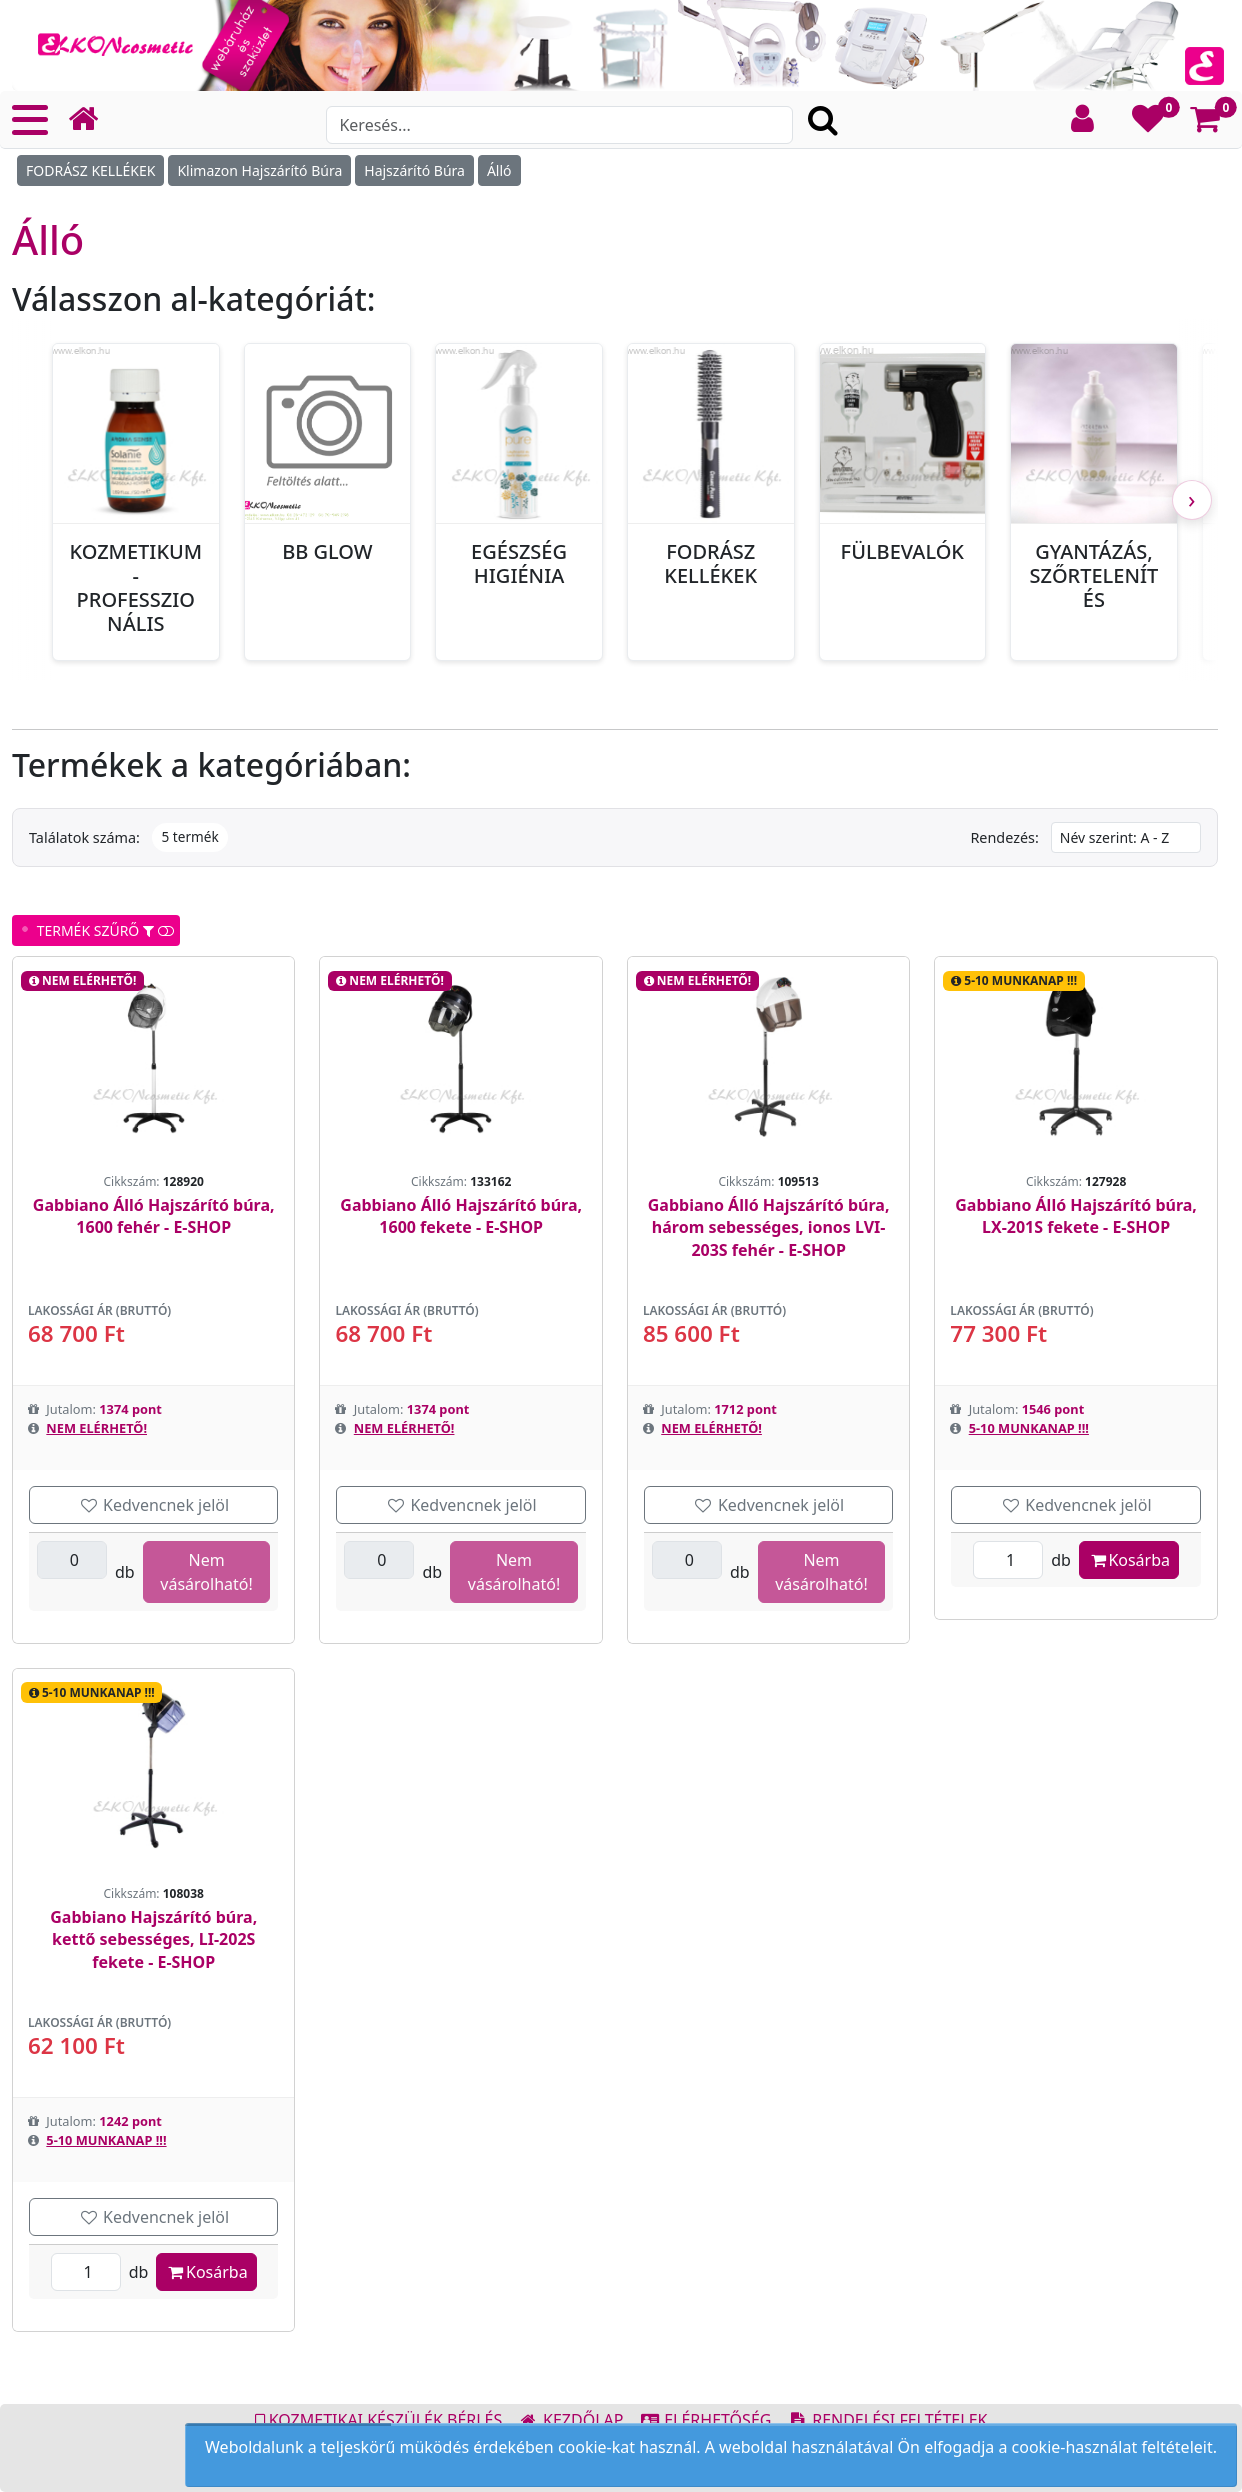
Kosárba (1129, 1560)
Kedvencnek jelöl (153, 1505)
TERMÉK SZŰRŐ (98, 930)
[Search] (559, 125)
